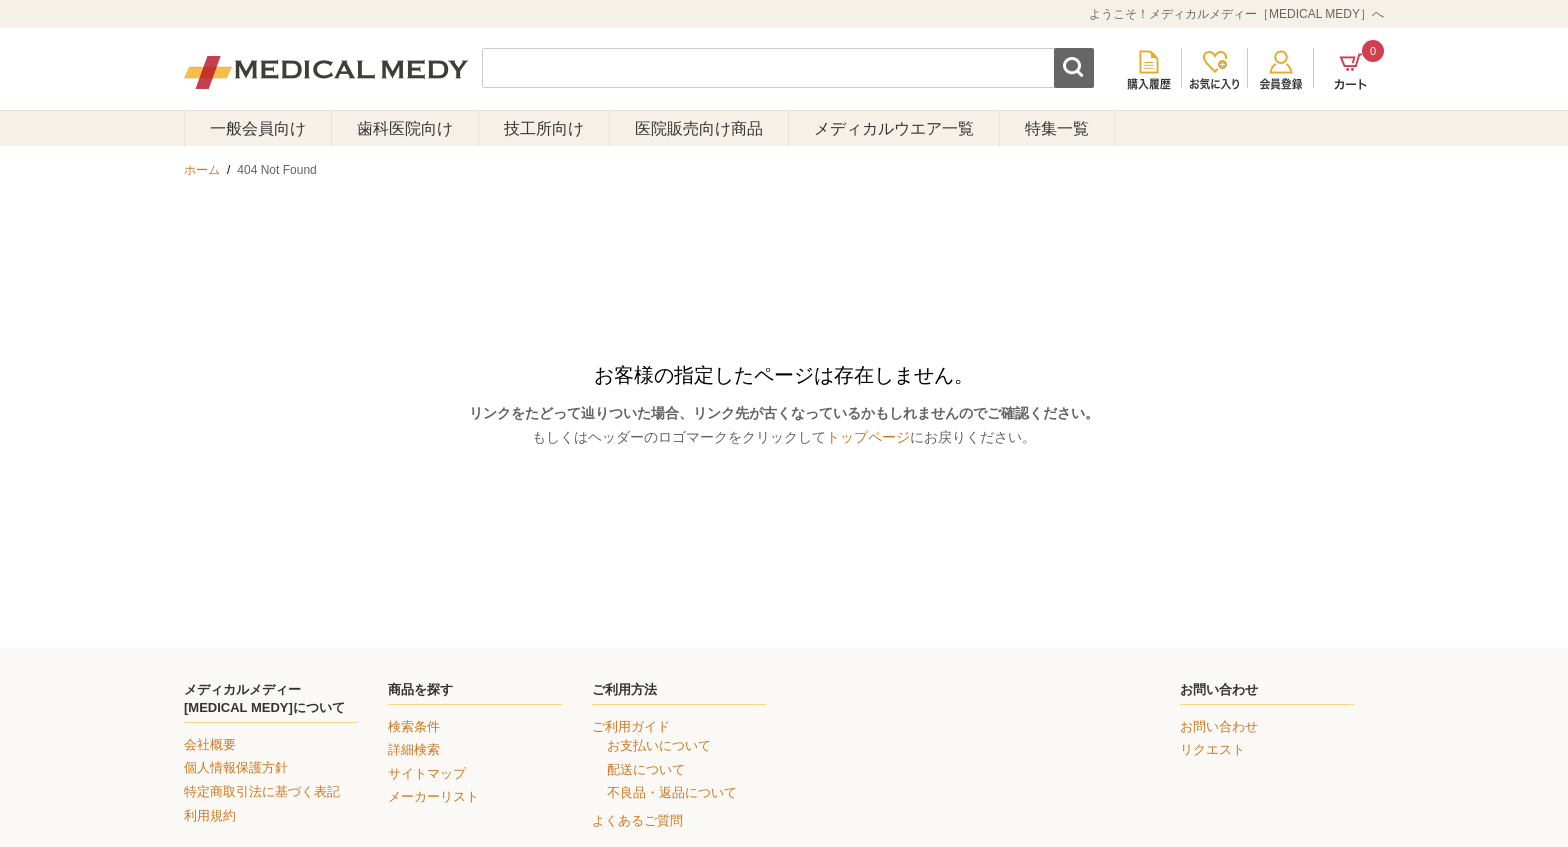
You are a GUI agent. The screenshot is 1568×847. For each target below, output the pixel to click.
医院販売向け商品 (699, 128)
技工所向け (544, 128)
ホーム (202, 170)
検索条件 (414, 726)
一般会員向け (258, 128)
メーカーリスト (433, 796)
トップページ (868, 437)
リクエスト (1212, 749)
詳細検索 (414, 749)
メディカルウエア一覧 (894, 128)
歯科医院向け (405, 128)
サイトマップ (427, 773)
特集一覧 (1057, 128)
